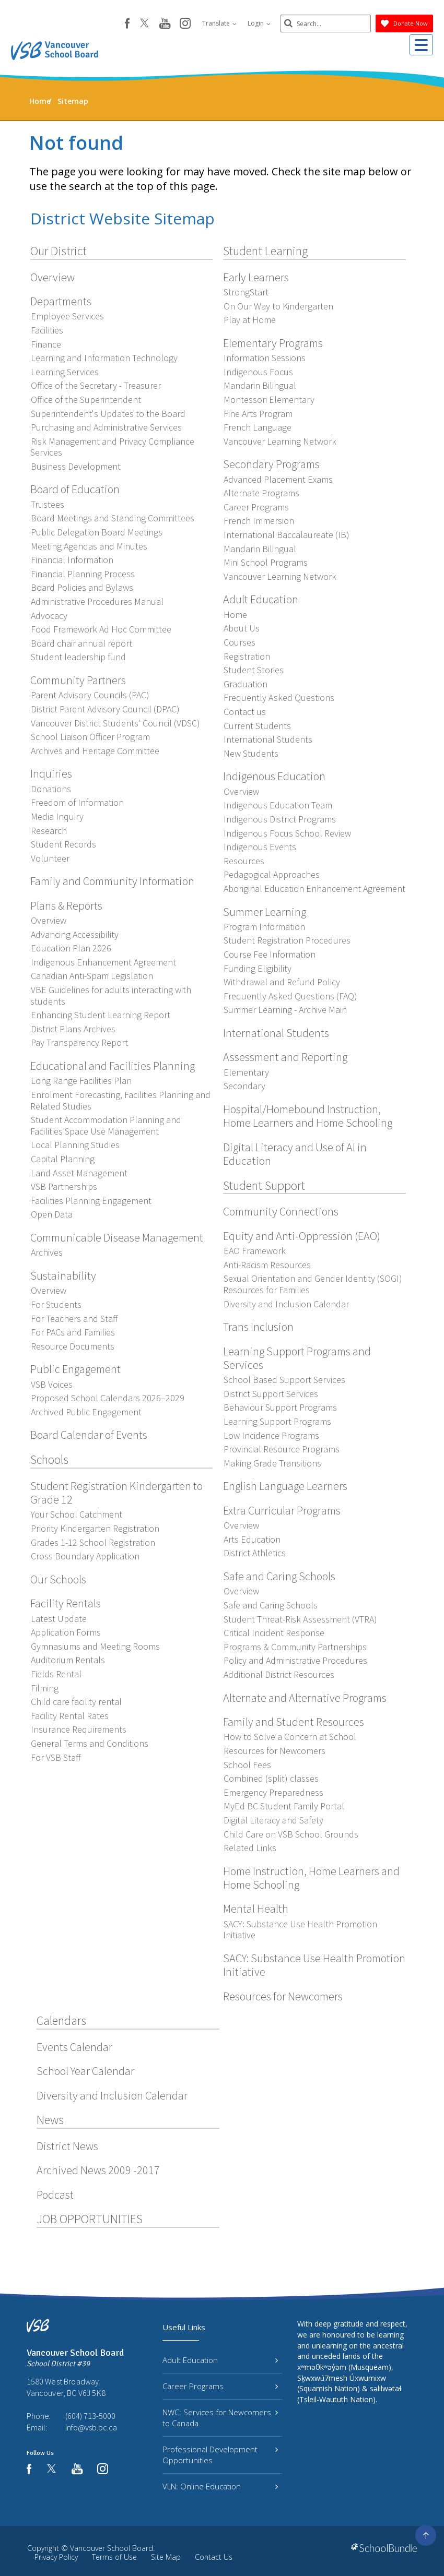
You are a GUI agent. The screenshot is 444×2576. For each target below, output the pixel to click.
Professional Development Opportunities (220, 2454)
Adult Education (220, 2360)
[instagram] (181, 24)
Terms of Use (114, 2557)
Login (255, 23)
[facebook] (123, 23)
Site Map (166, 2557)
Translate (215, 23)
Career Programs (220, 2386)
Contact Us (213, 2557)
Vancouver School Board (111, 2548)
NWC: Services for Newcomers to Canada (220, 2417)
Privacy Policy (56, 2557)
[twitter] (140, 24)
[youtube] (161, 24)
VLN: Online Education (220, 2486)
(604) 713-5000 (90, 2416)
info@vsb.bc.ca (91, 2427)
